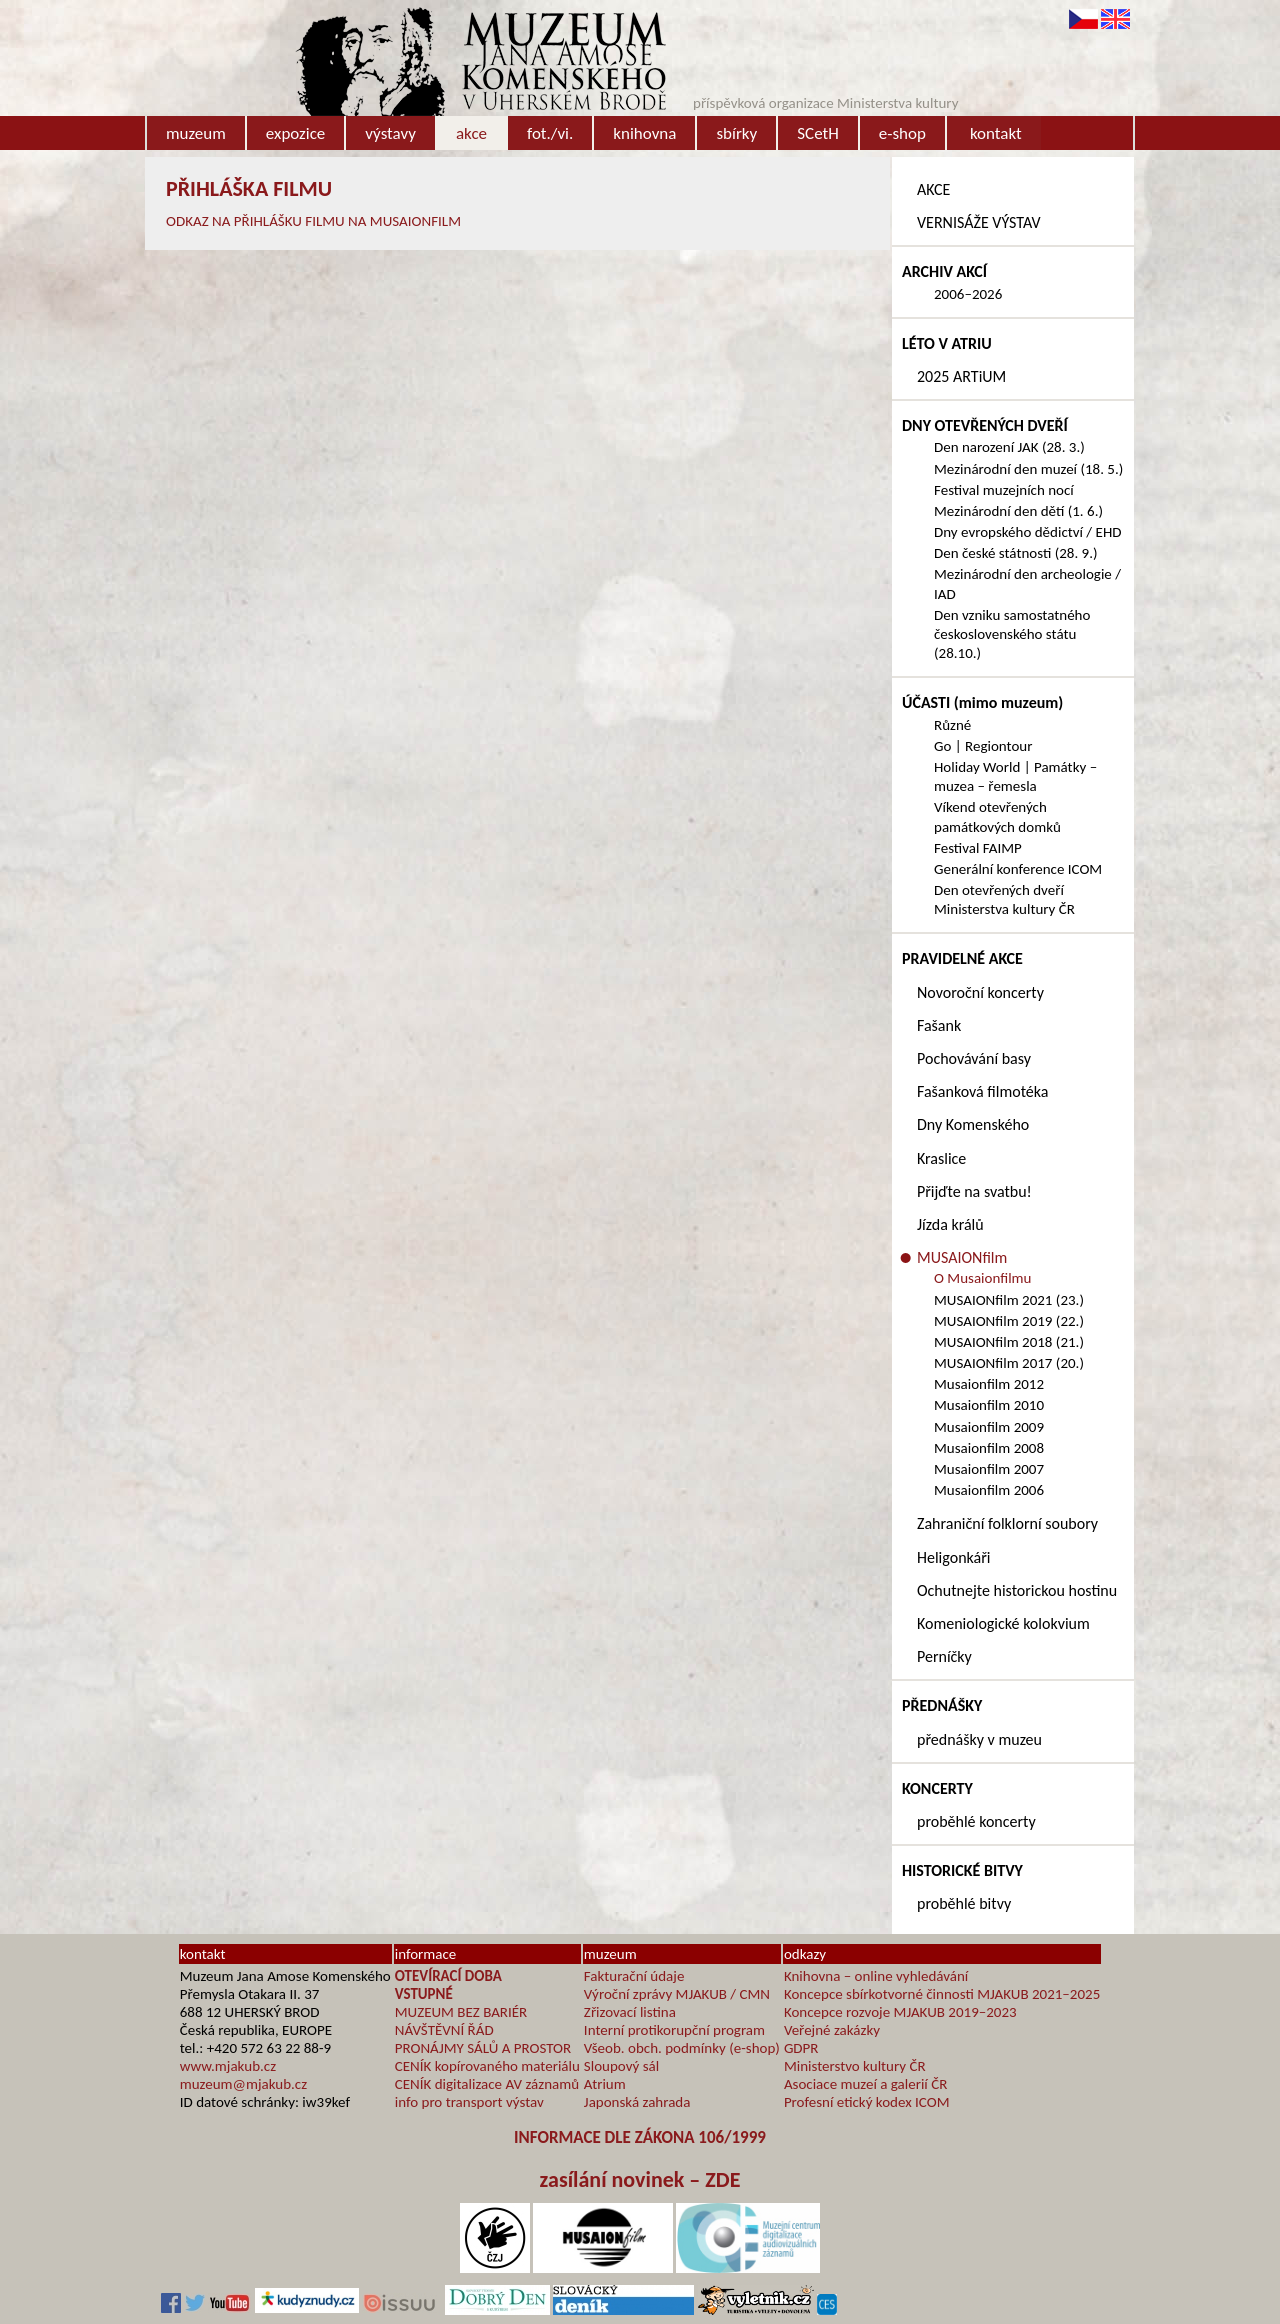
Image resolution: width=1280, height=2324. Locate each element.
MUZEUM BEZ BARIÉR (461, 2012)
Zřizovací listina (630, 2012)
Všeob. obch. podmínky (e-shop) (682, 2048)
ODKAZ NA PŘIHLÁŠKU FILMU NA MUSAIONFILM (313, 221)
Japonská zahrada (637, 2102)
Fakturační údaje (634, 1976)
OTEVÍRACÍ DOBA (448, 1976)
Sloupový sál (621, 2066)
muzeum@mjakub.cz (243, 2084)
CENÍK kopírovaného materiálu (487, 2066)
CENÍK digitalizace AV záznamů (487, 2084)
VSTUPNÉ (424, 1994)
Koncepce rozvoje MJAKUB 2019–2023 (900, 2012)
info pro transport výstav (469, 2102)
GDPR (801, 2048)
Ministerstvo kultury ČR (855, 2066)
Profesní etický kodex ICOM (867, 2102)
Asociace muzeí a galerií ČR (865, 2084)
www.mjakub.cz (228, 2066)
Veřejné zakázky (832, 2030)
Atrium (605, 2084)
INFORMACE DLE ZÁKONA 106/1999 (640, 2137)
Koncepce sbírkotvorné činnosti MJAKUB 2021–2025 (942, 1994)
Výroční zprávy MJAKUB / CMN (677, 1994)
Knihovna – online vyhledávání (876, 1976)
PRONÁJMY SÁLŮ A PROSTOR (483, 2048)
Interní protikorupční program (674, 2030)
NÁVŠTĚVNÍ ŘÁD (444, 2030)
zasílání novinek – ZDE (640, 2179)
